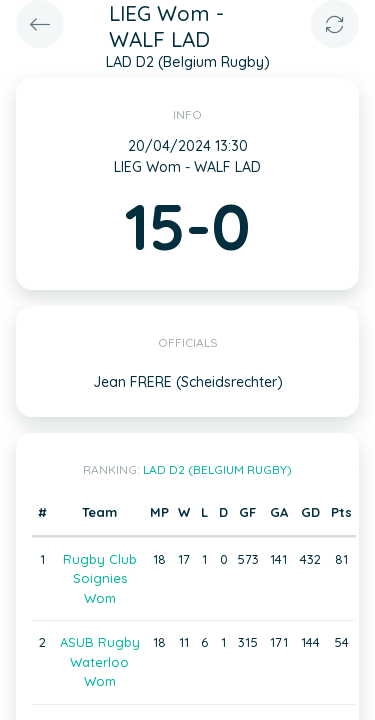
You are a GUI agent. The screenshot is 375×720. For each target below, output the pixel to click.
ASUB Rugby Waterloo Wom (100, 661)
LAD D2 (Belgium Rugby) (217, 469)
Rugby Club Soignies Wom (100, 578)
